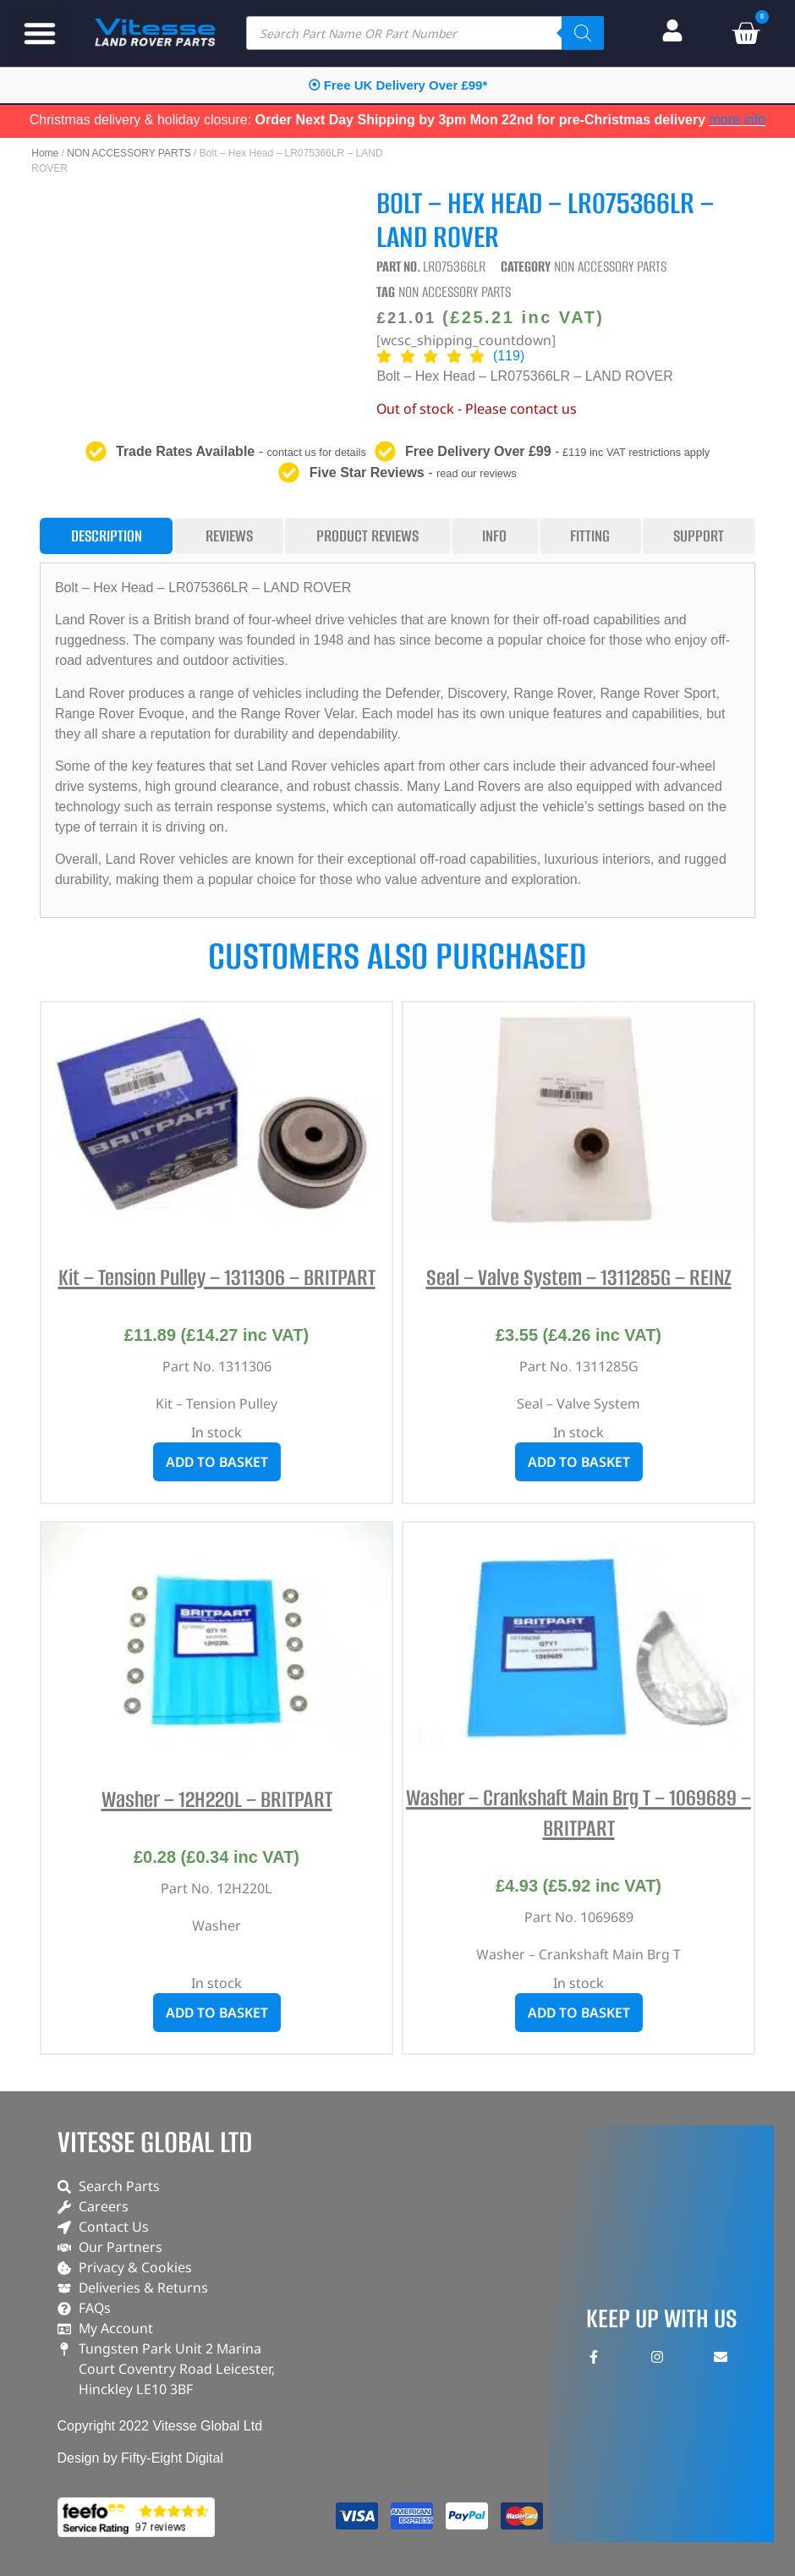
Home (44, 153)
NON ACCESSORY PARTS (129, 153)
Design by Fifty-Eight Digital (141, 2458)
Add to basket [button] (217, 1462)
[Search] (583, 33)
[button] (39, 33)
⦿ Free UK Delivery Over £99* (398, 85)
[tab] (106, 536)
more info (738, 120)
